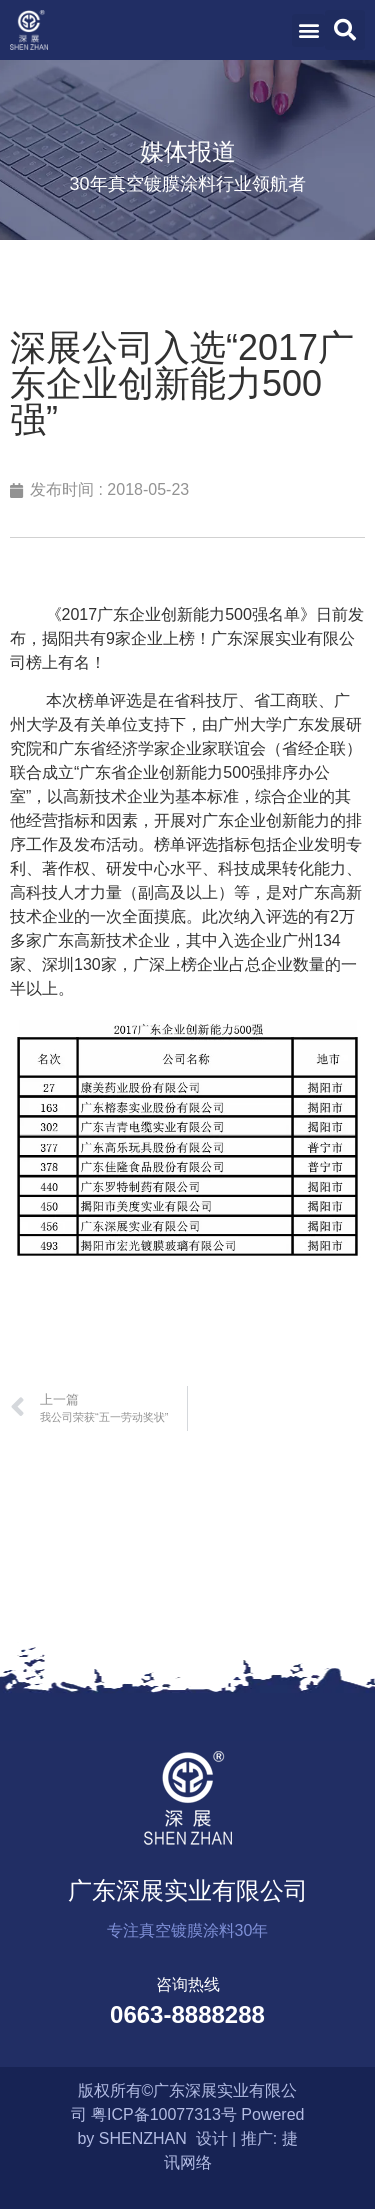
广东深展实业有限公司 (188, 1890)
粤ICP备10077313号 (164, 2114)
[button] (308, 30)
